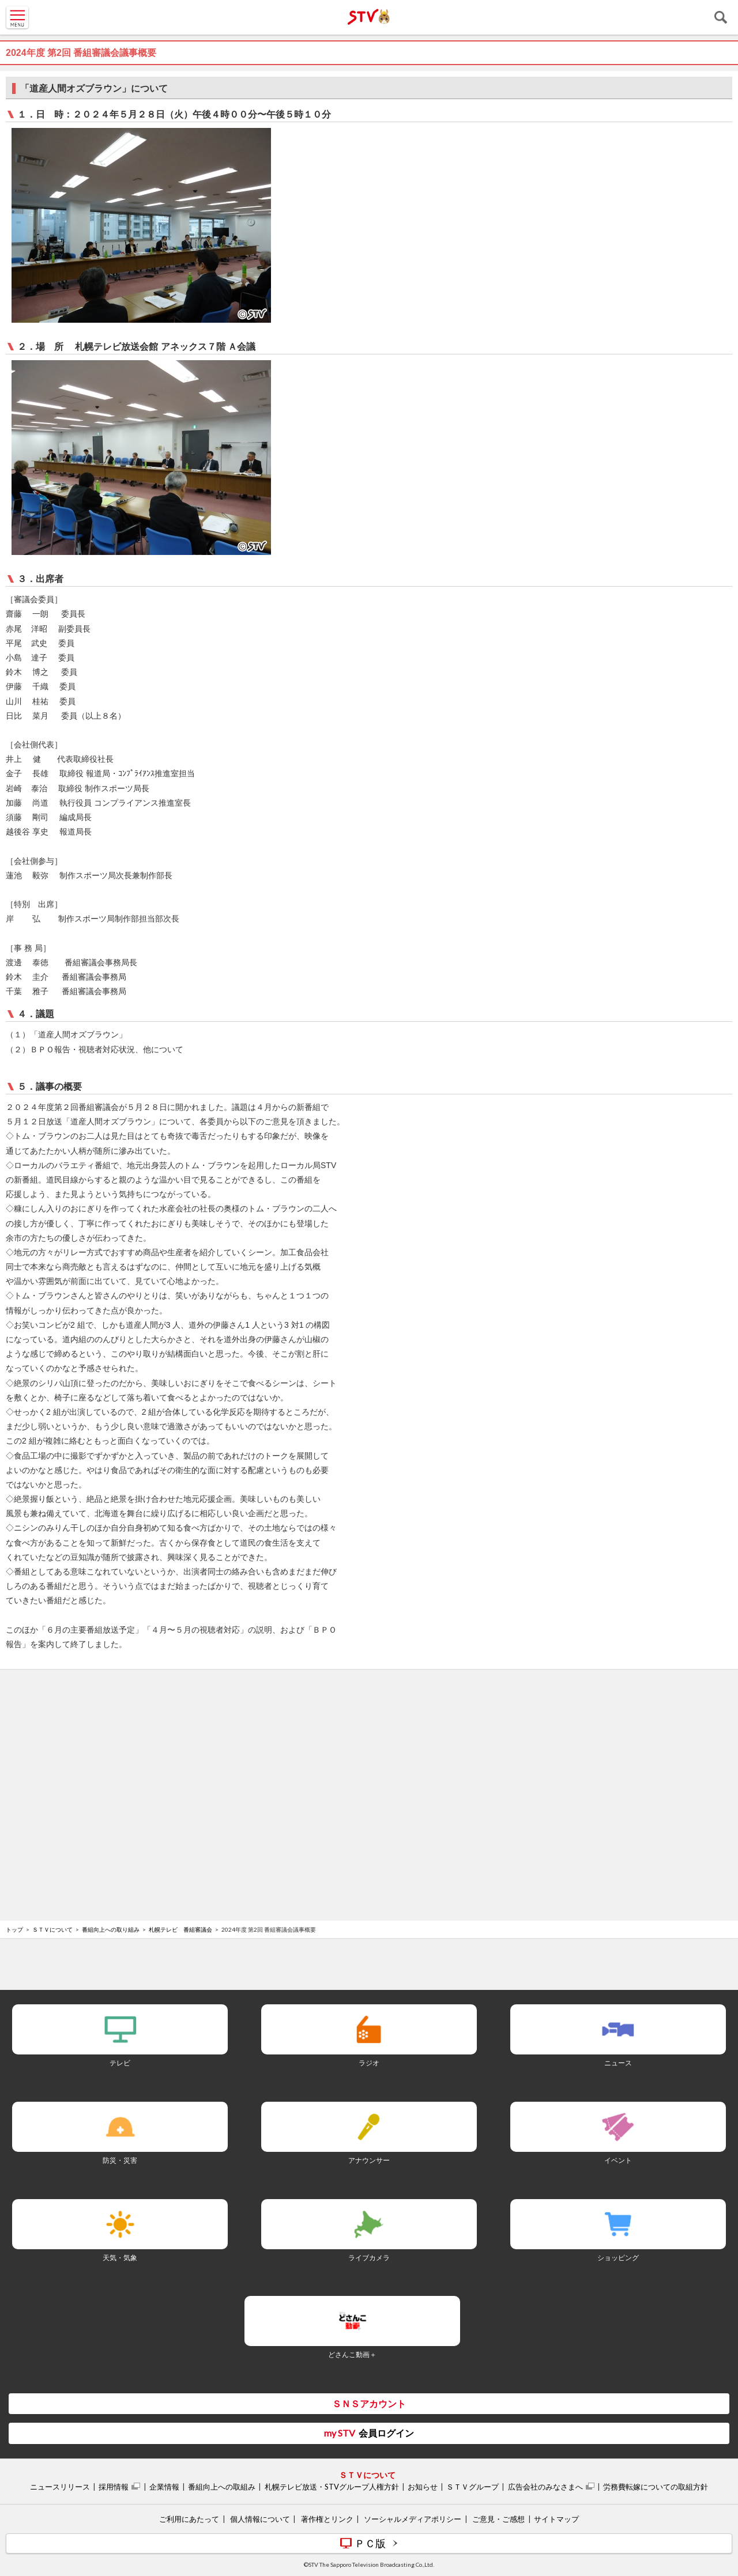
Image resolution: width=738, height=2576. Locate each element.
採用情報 (114, 2486)
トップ (14, 1929)
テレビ (120, 2062)
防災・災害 (120, 2160)
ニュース (618, 2062)
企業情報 (164, 2486)
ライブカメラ (369, 2257)
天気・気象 (120, 2257)
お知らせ (423, 2486)
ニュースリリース (60, 2486)
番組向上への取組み (221, 2486)
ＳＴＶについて (52, 1929)
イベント (618, 2160)
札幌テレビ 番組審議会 (180, 1929)
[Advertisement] (369, 1709)
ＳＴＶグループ (472, 2486)
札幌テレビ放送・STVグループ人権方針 (332, 2486)
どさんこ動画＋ (352, 2354)
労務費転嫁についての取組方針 (655, 2486)
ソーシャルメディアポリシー (412, 2519)
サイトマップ (556, 2519)
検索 (720, 17)
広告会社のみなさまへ (545, 2486)
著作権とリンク (327, 2519)
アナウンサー (369, 2160)
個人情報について (260, 2519)
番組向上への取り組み (111, 1929)
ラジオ (369, 2062)
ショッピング (618, 2257)
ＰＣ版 (370, 2543)
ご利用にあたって (189, 2519)
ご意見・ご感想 (498, 2519)
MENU (17, 17)
